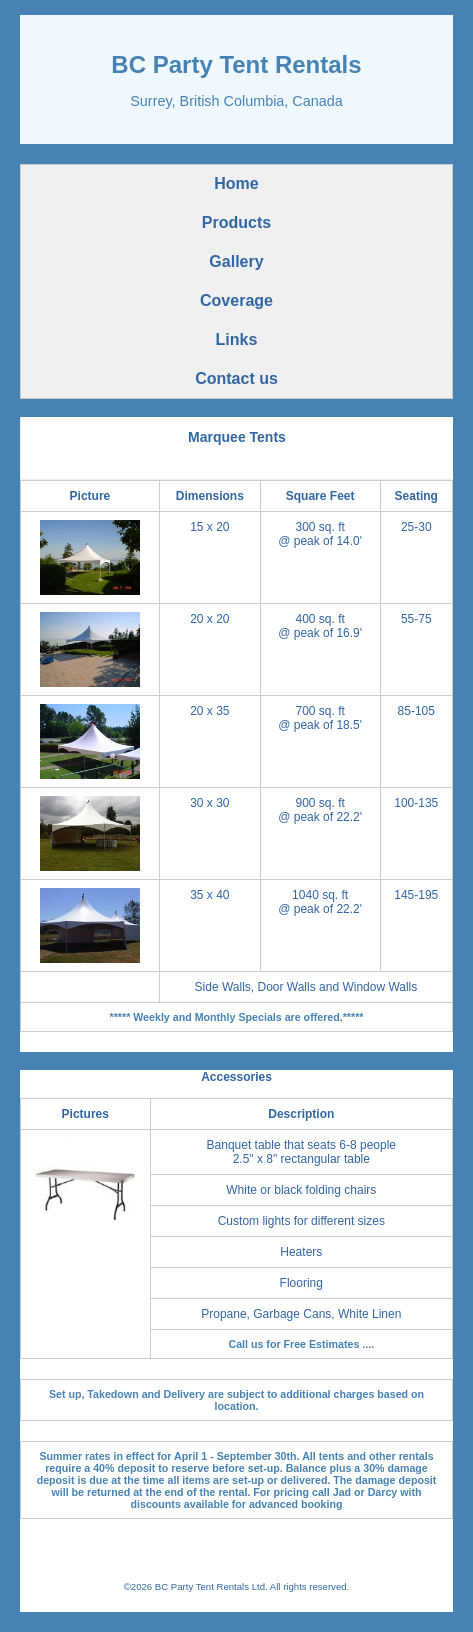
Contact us (236, 378)
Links (237, 339)
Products (236, 222)
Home (236, 183)
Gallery (236, 261)
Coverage (236, 300)
